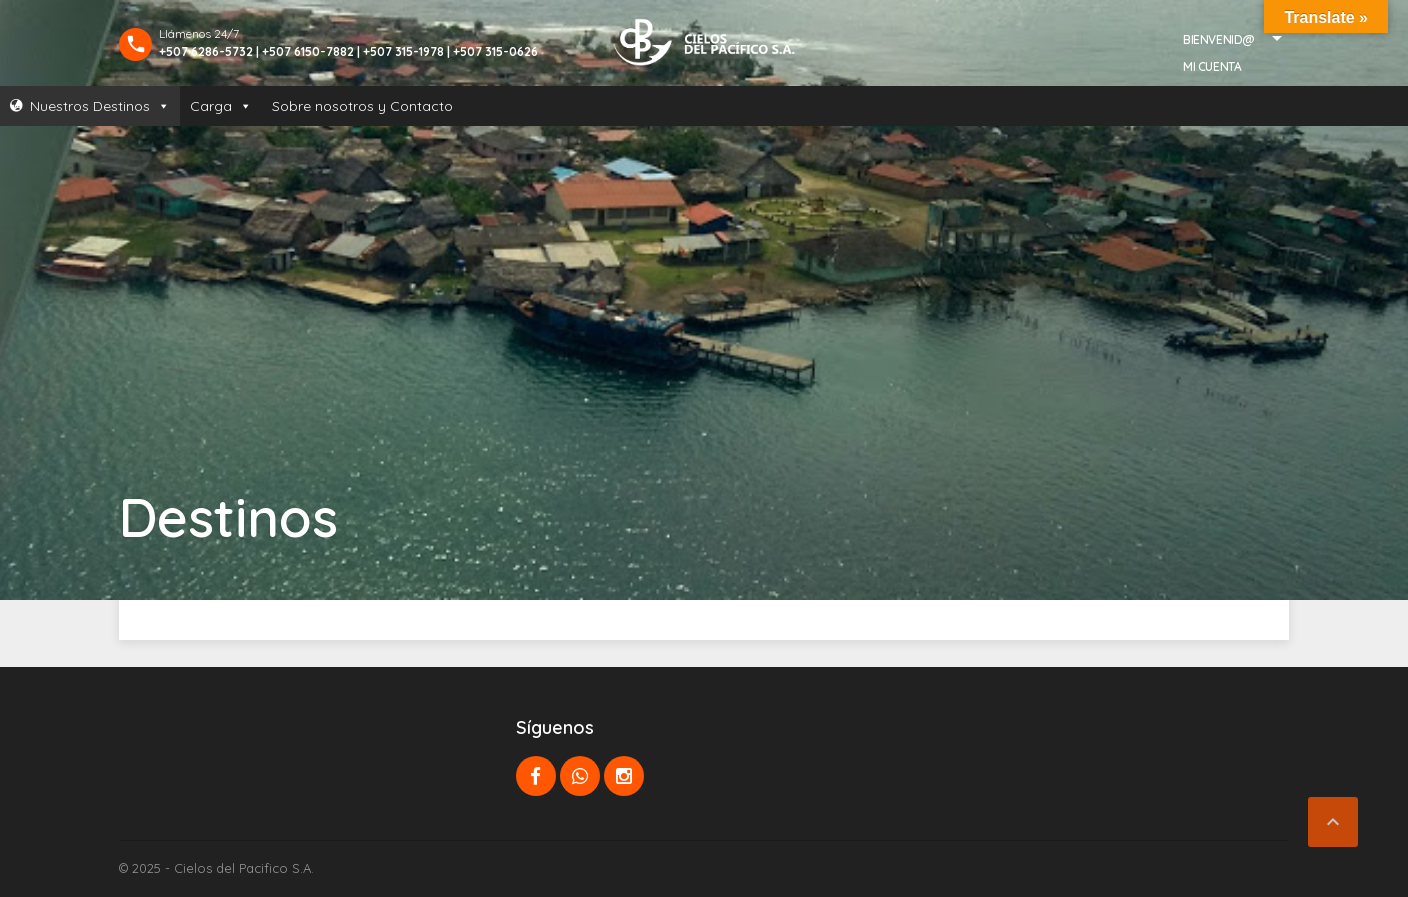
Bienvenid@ (1219, 39)
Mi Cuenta (1212, 66)
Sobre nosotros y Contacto (362, 106)
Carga (221, 106)
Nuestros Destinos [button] (100, 106)
